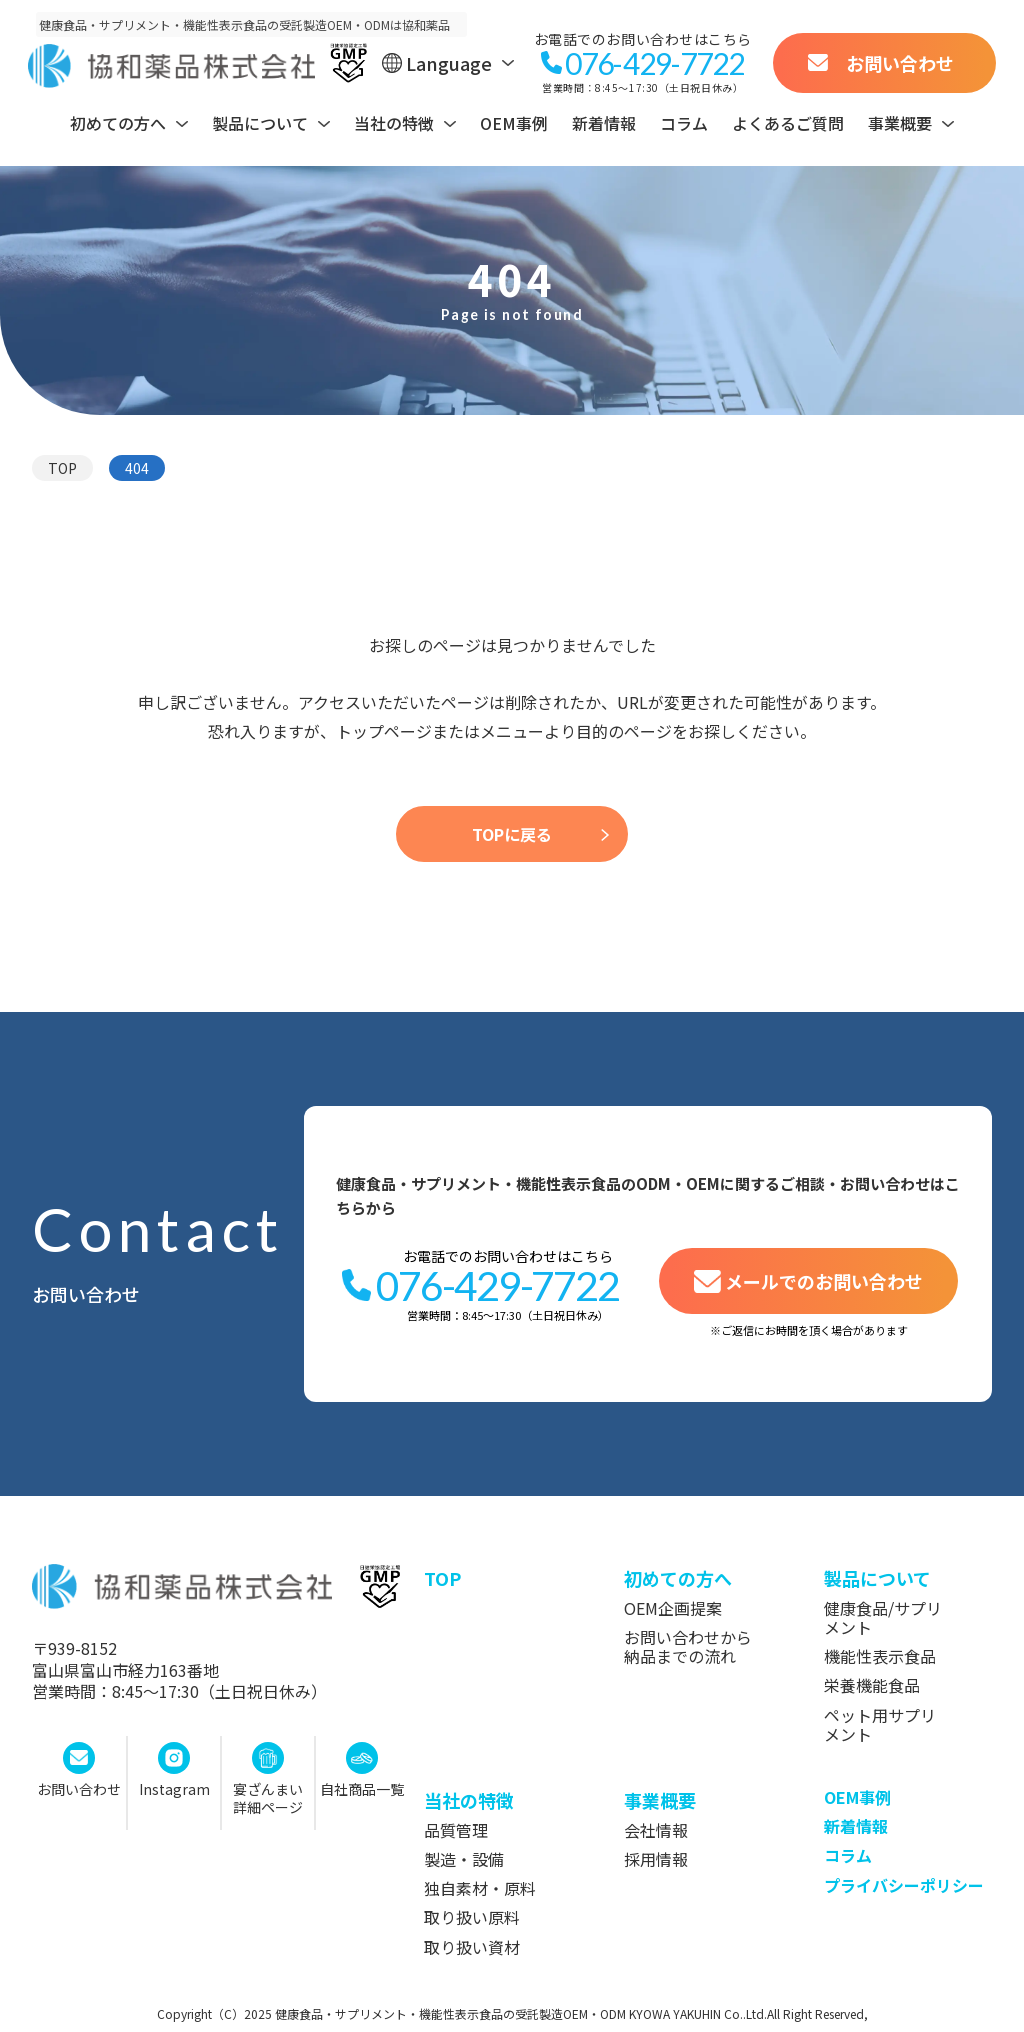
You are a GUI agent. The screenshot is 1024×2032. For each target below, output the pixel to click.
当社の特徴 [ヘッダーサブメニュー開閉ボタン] (394, 123)
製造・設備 (464, 1859)
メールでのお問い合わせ (824, 1281)
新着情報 (604, 123)
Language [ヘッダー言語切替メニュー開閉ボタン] (449, 63)
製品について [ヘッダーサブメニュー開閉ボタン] (260, 123)
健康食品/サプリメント (883, 1618)
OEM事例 (514, 123)
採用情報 (656, 1859)
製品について (877, 1578)
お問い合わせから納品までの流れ (688, 1647)
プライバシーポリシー (904, 1885)
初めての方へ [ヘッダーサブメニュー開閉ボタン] (118, 123)
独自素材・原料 (480, 1888)
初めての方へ (678, 1578)
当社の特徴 (469, 1800)
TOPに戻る (512, 834)
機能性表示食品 (880, 1656)
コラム (684, 123)
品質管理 (456, 1830)
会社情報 (656, 1830)
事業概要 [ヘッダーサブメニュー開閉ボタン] (900, 123)
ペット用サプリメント (880, 1725)
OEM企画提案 (673, 1608)
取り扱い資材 (472, 1947)
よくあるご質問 (788, 123)
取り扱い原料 (472, 1917)
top (442, 1578)
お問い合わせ (900, 63)
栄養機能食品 (872, 1685)
